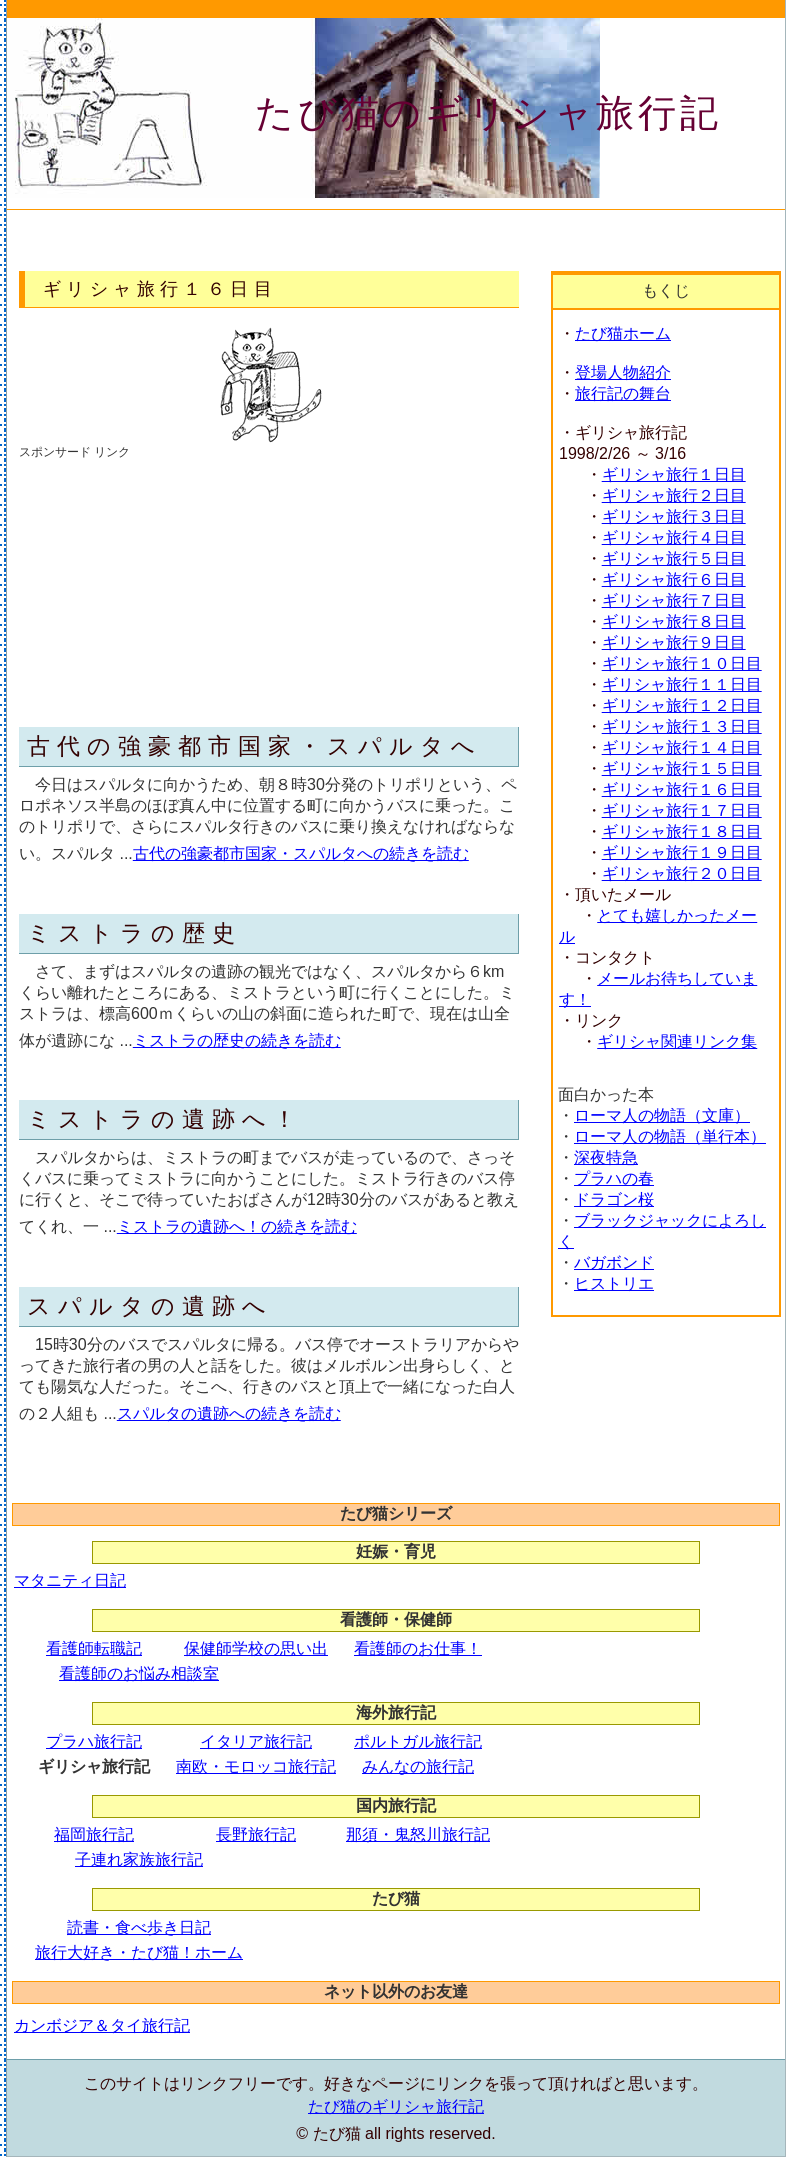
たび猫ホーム (623, 333)
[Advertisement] (169, 586)
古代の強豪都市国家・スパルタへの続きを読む (301, 853)
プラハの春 (614, 1178)
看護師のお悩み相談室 (139, 1673)
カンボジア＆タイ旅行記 (102, 2025)
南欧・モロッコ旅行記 (256, 1766)
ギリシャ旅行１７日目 (682, 810)
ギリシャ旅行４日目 (674, 537)
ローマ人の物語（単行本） (670, 1136)
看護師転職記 (94, 1648)
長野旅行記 (256, 1834)
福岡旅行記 (94, 1834)
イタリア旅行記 (256, 1741)
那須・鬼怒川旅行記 (418, 1834)
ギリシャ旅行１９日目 (682, 852)
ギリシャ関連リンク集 (677, 1041)
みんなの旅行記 (418, 1766)
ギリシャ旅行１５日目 (682, 768)
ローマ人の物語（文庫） (662, 1115)
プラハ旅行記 (94, 1741)
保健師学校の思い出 (256, 1648)
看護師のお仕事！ (418, 1648)
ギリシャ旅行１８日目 (682, 831)
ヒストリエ (614, 1283)
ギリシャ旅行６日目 (674, 579)
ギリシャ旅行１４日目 (682, 747)
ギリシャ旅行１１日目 (682, 684)
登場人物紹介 (623, 372)
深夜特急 (606, 1157)
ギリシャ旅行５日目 (674, 558)
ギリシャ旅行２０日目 (682, 873)
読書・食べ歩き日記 (139, 1927)
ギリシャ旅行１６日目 (682, 789)
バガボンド (614, 1262)
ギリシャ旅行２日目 (674, 495)
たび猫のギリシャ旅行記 (488, 113)
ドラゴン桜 (614, 1199)
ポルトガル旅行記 (418, 1741)
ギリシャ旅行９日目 (674, 642)
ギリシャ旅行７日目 (674, 600)
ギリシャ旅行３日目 (674, 516)
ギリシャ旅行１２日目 (682, 705)
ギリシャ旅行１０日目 (682, 663)
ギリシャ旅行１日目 (674, 474)
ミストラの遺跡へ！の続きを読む (237, 1226)
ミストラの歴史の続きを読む (237, 1040)
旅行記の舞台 (623, 393)
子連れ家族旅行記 (139, 1859)
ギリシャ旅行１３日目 (682, 726)
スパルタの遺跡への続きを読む (229, 1413)
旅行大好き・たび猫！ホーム (139, 1952)
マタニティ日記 (70, 1580)
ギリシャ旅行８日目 (674, 621)
